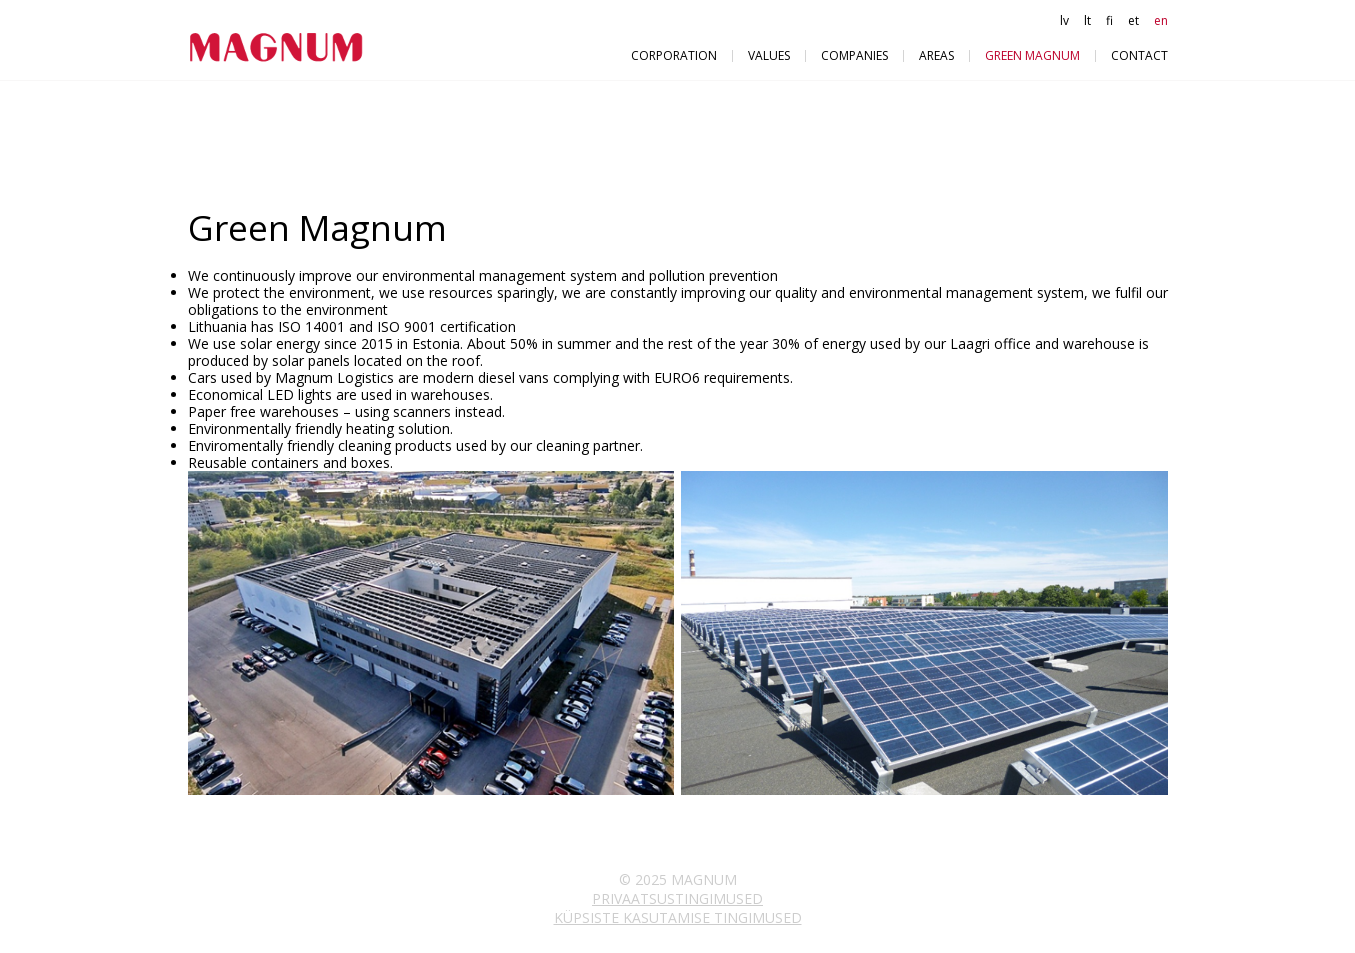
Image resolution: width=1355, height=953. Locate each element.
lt (1087, 20)
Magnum (284, 47)
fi (1109, 20)
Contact (1139, 55)
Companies (854, 55)
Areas (936, 55)
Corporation (674, 55)
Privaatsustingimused (677, 898)
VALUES (769, 55)
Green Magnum (1032, 55)
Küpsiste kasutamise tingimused (678, 917)
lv (1064, 20)
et (1133, 20)
